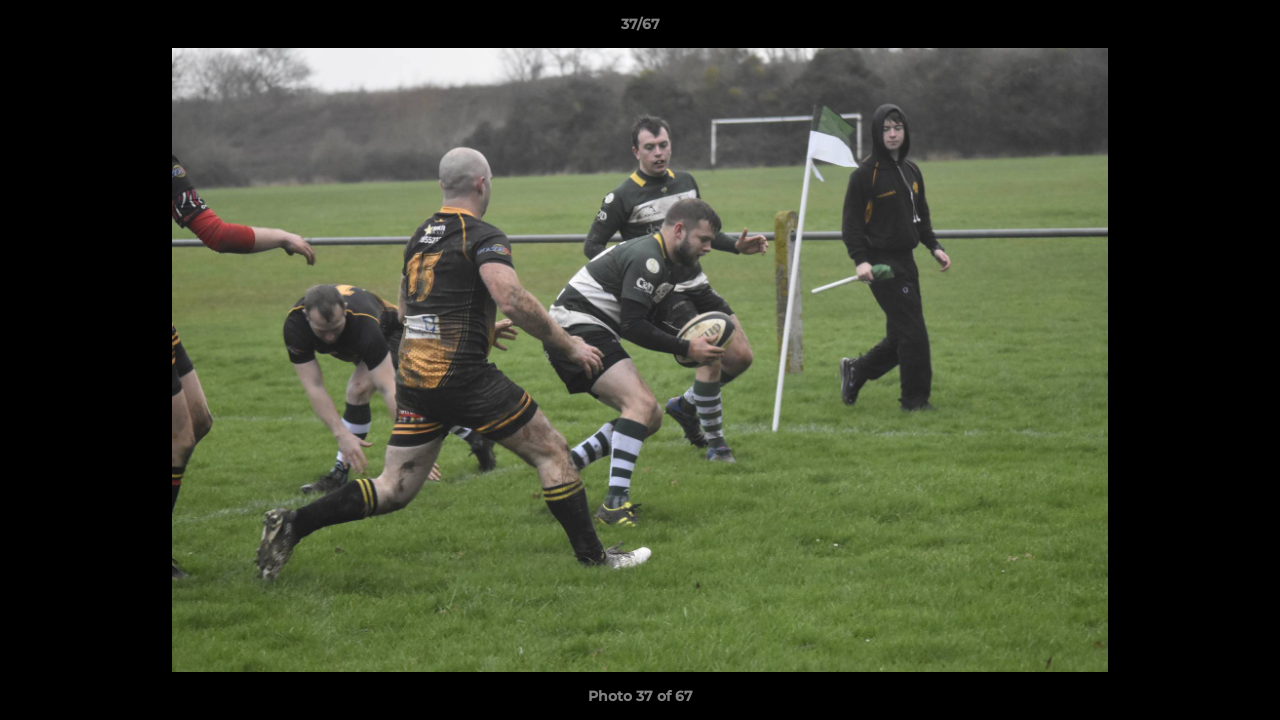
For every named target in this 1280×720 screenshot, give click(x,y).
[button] (1244, 29)
